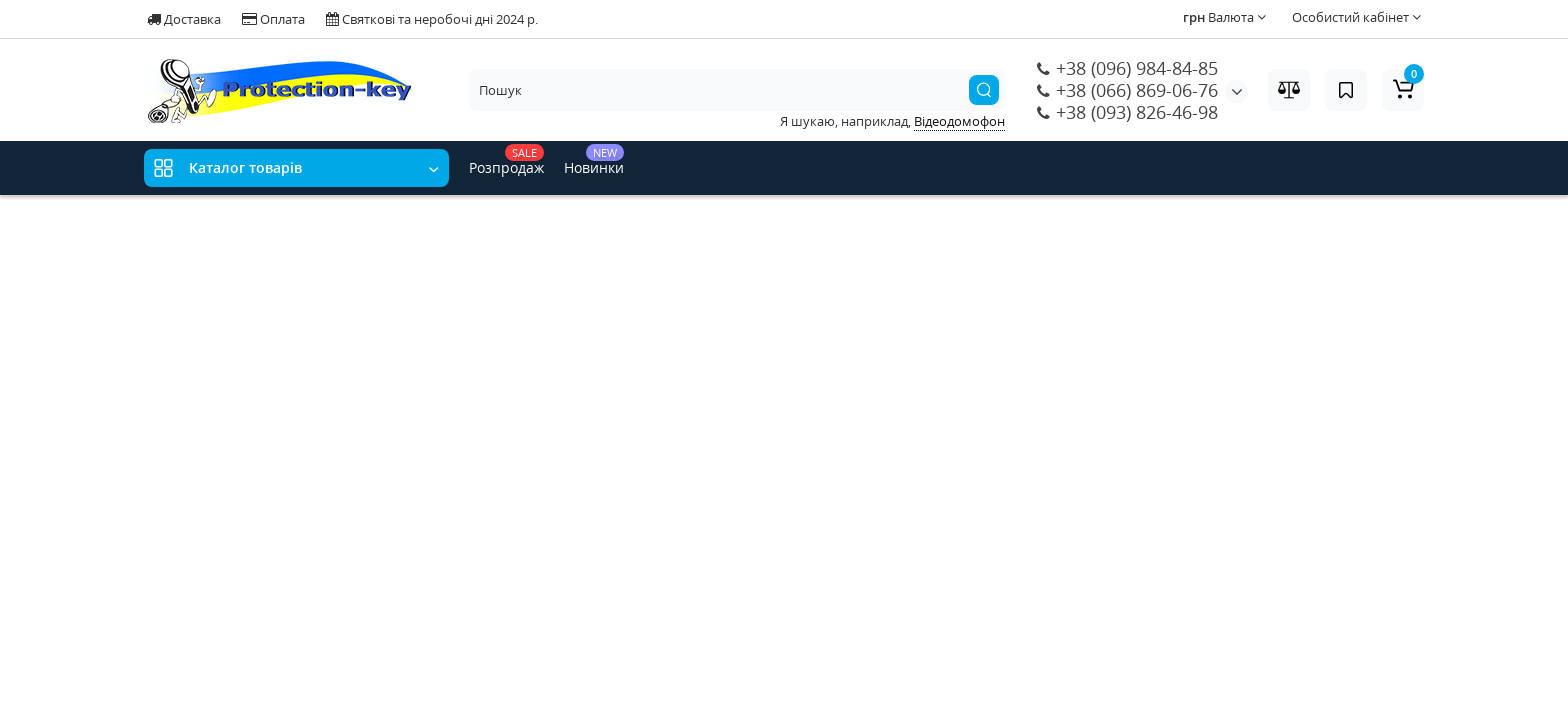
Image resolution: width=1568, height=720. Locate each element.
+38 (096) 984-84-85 (1127, 68)
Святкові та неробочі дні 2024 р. (432, 19)
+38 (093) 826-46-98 (1127, 112)
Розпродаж (506, 160)
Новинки (594, 160)
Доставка (184, 19)
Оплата (273, 19)
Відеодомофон (959, 121)
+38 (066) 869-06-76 (1127, 90)
